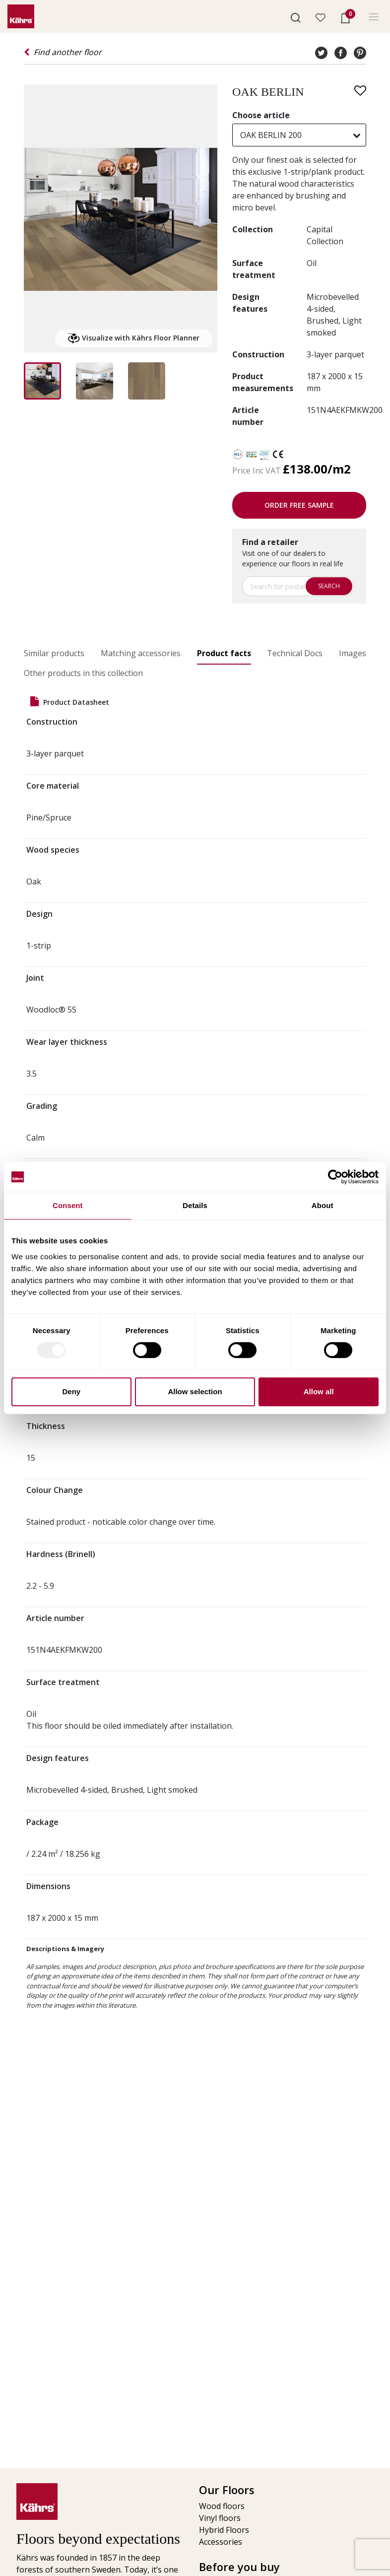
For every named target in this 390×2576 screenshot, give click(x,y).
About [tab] (322, 1205)
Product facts (224, 653)
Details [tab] (195, 1205)
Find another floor (63, 52)
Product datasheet (69, 701)
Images (352, 653)
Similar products (54, 653)
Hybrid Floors (224, 2529)
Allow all (319, 1391)
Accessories (220, 2541)
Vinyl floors (220, 2517)
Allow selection (195, 1391)
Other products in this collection (83, 673)
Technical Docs (295, 653)
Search (329, 586)
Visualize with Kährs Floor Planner (133, 338)
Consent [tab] (68, 1205)
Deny (71, 1391)
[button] (295, 17)
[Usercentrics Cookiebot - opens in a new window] (335, 1176)
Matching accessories (141, 653)
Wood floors (222, 2506)
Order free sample (299, 505)
